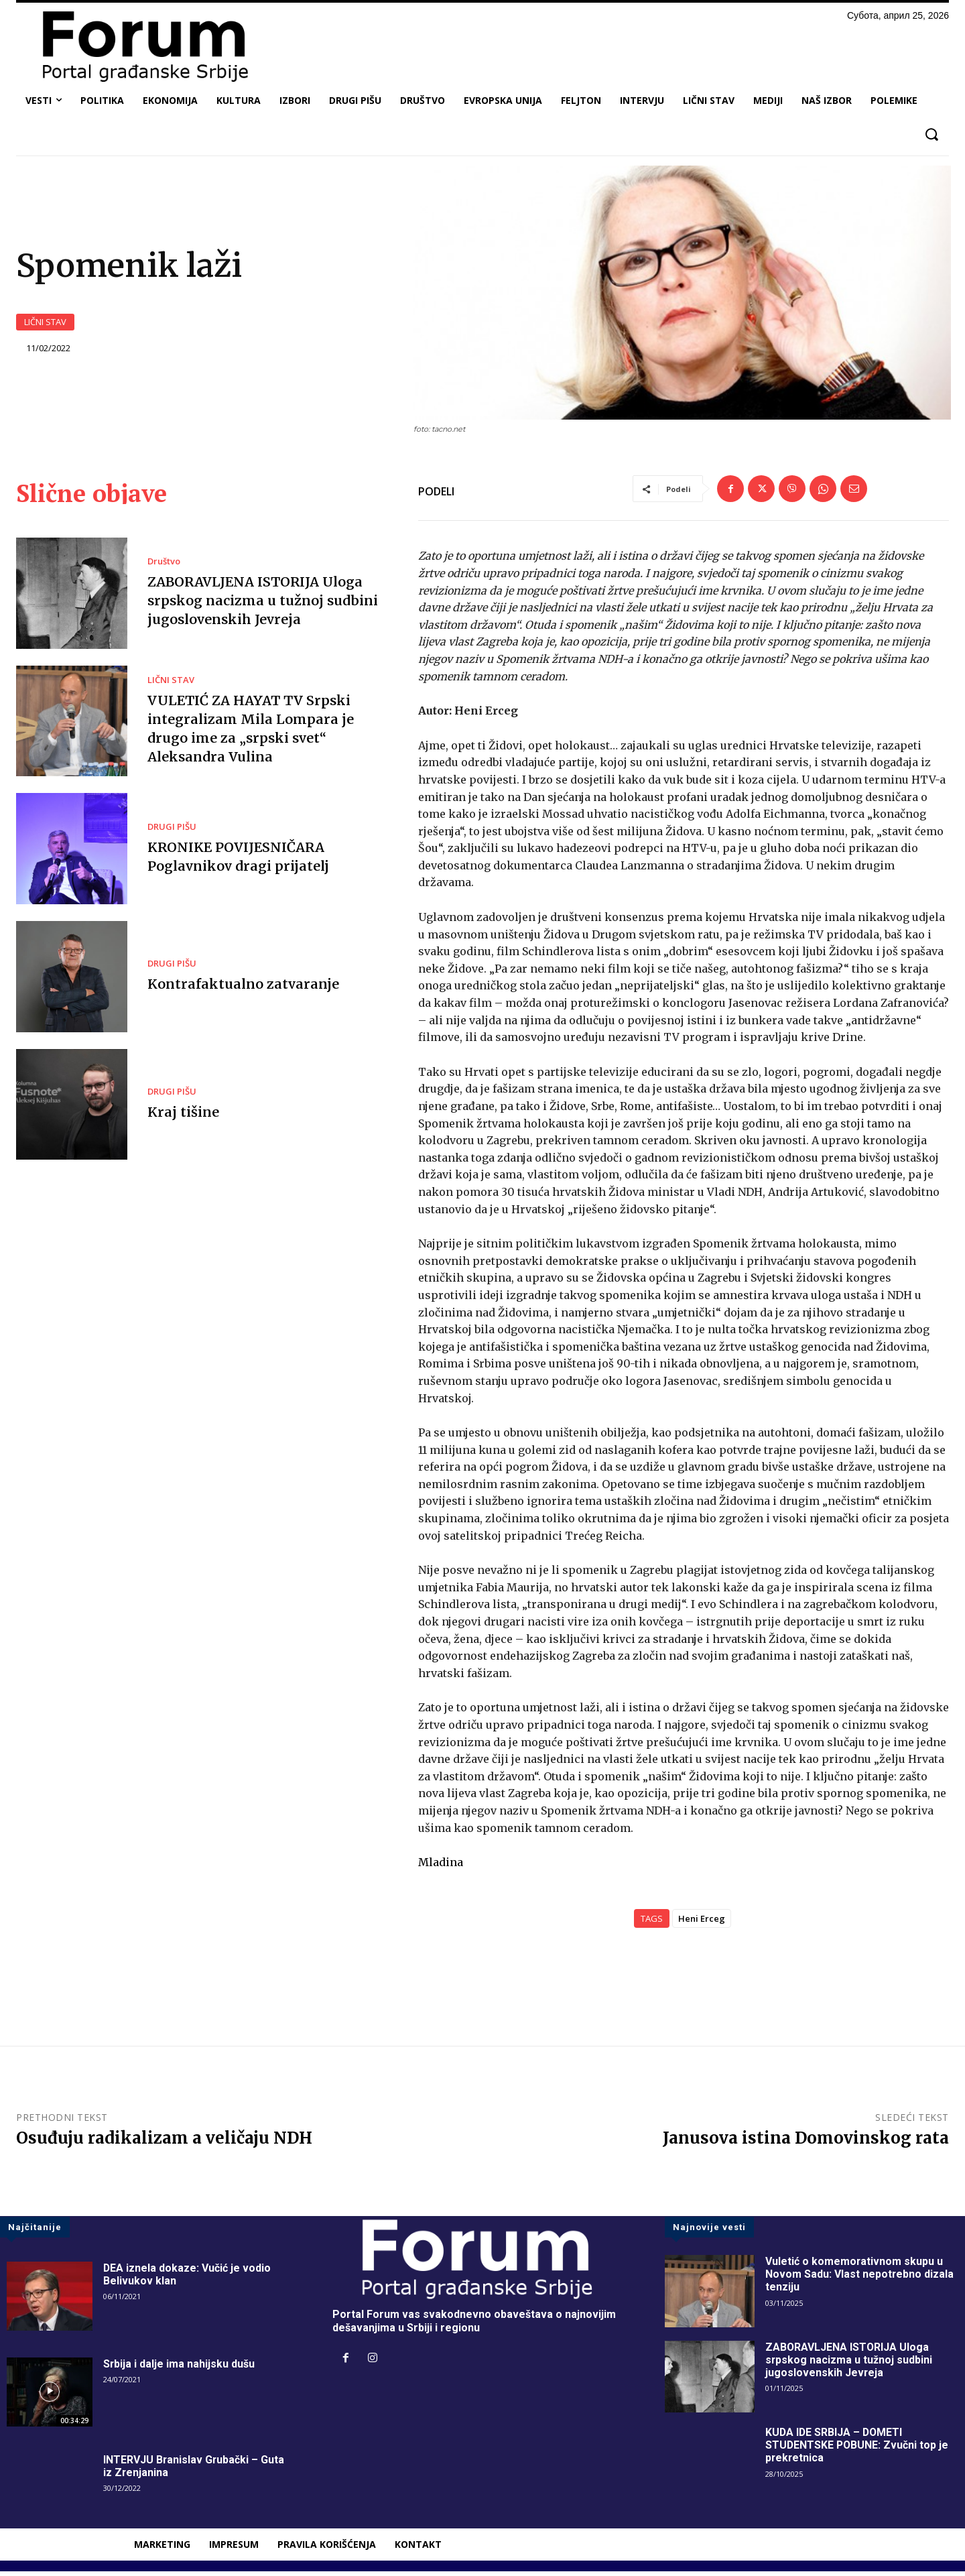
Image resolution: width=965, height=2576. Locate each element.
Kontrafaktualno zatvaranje (241, 988)
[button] (931, 134)
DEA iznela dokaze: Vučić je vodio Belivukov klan (187, 2279)
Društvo (163, 566)
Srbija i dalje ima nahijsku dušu (179, 2368)
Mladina (440, 1867)
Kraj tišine (182, 1116)
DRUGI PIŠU (171, 830)
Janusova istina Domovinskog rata (806, 2142)
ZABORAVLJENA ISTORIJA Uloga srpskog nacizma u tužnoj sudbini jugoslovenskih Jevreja (262, 605)
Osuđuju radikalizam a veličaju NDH (164, 2142)
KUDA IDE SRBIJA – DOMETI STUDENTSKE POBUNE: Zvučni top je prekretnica (857, 2450)
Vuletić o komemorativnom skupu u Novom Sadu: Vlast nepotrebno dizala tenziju (859, 2279)
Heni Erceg (701, 1922)
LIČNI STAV (45, 324)
